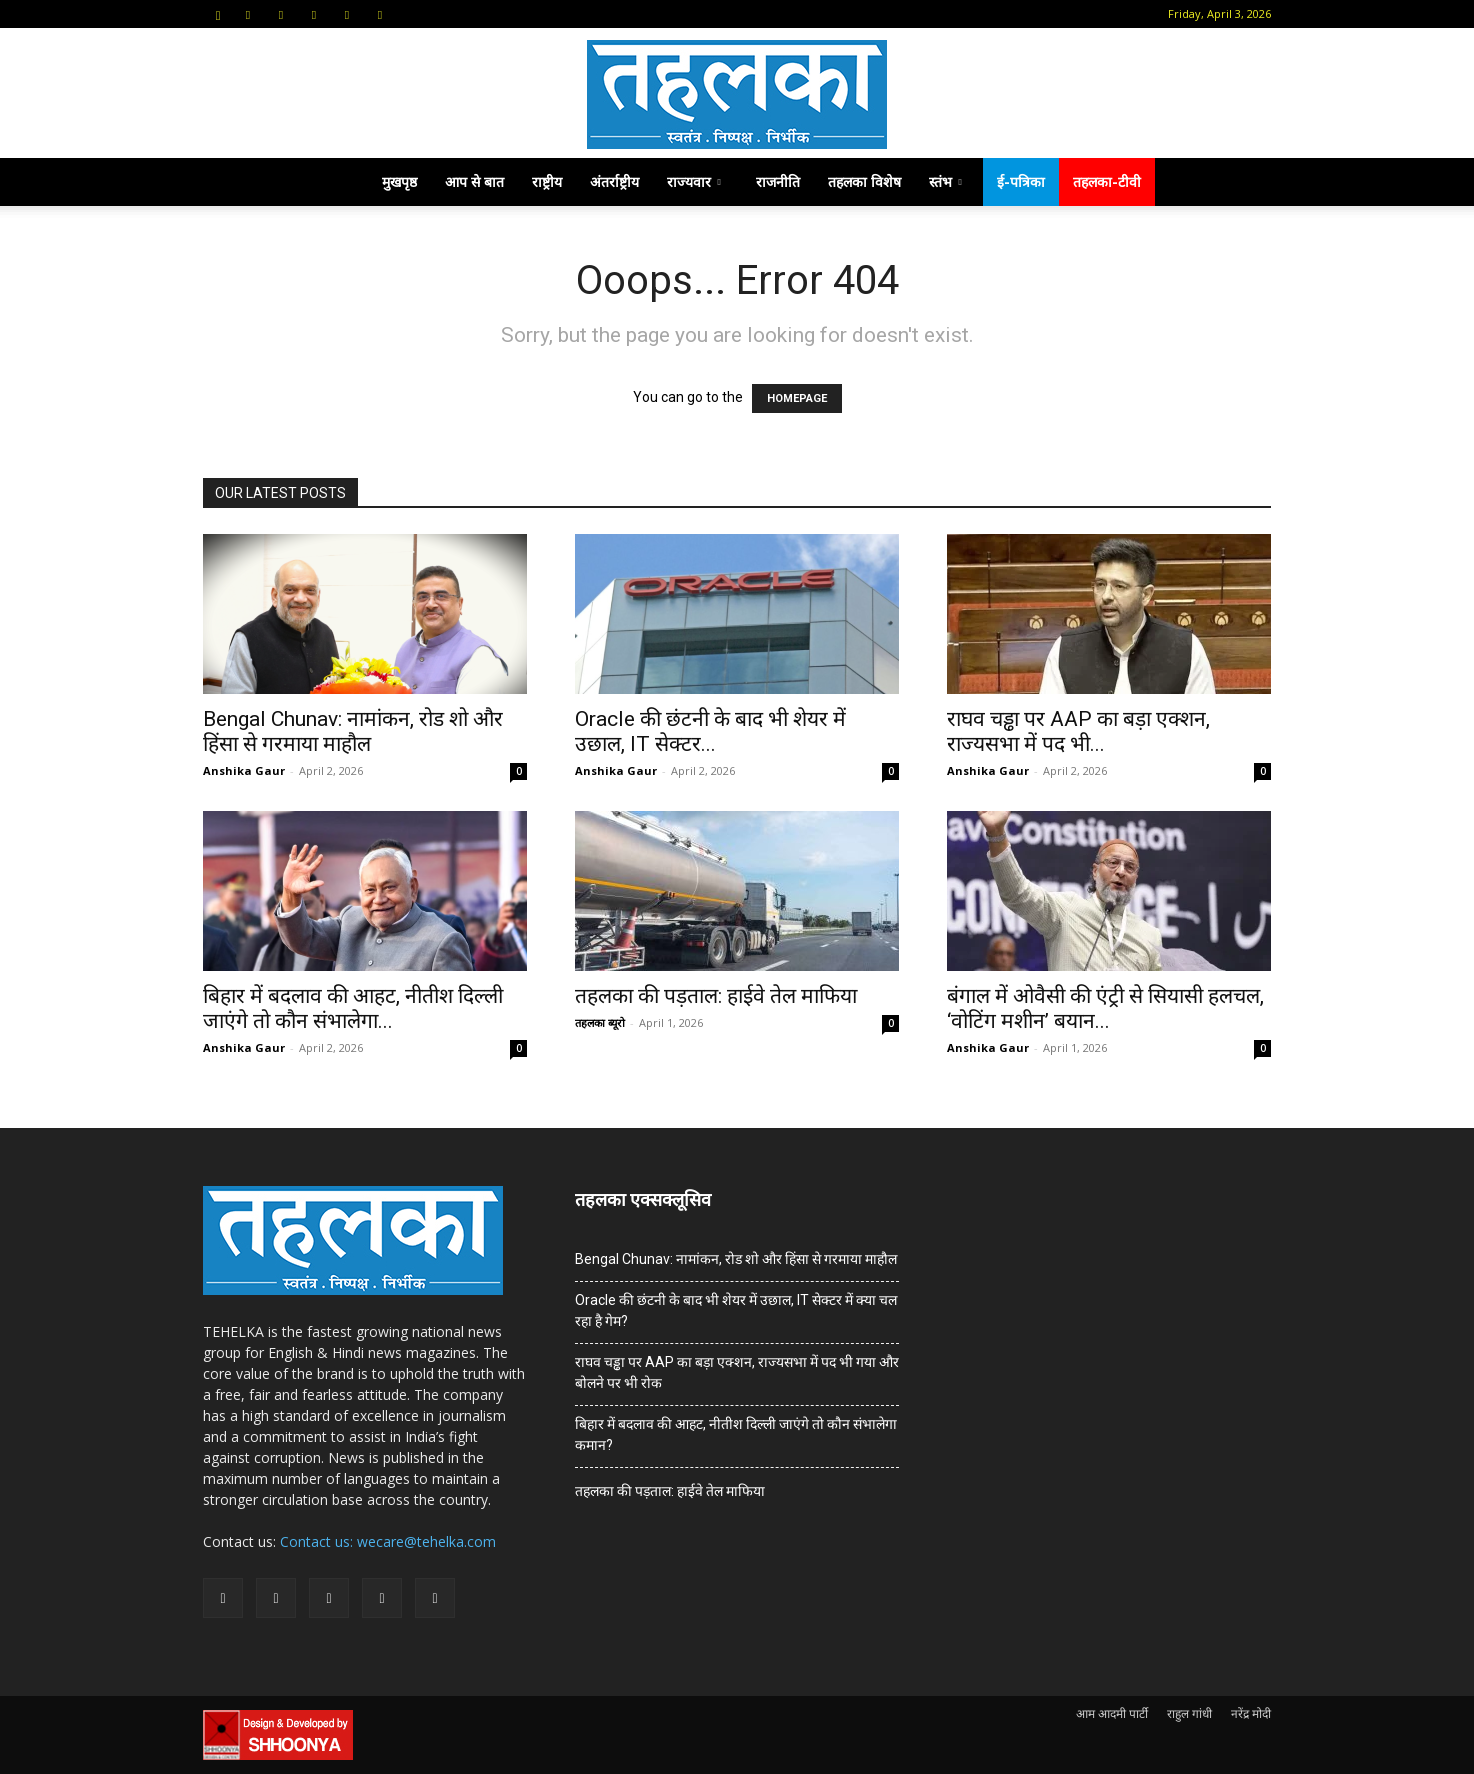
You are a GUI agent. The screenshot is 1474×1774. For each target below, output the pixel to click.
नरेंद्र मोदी (1251, 1713)
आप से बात (474, 181)
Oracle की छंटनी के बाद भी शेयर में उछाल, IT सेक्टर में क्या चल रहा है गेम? (736, 1310)
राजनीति (778, 181)
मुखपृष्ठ (399, 181)
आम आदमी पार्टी (1112, 1713)
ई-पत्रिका (1021, 181)
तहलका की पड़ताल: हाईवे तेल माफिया (716, 996)
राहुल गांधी (1189, 1713)
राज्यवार (694, 181)
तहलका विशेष (864, 181)
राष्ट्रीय (547, 181)
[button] (218, 13)
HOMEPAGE (797, 398)
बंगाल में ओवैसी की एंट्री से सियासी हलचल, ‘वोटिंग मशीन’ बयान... (1105, 1008)
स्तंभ (945, 181)
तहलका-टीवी (1107, 181)
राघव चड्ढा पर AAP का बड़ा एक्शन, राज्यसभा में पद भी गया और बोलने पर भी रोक (737, 1372)
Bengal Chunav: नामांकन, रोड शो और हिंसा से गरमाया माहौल (353, 731)
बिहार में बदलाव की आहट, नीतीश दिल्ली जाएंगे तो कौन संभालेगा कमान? (736, 1434)
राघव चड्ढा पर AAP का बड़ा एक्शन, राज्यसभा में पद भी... (1078, 731)
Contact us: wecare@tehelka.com (388, 1541)
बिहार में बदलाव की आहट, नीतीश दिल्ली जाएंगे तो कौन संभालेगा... (353, 1008)
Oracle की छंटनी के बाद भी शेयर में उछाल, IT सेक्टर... (710, 731)
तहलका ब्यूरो (600, 1022)
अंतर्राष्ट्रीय (614, 181)
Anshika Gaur (244, 770)
